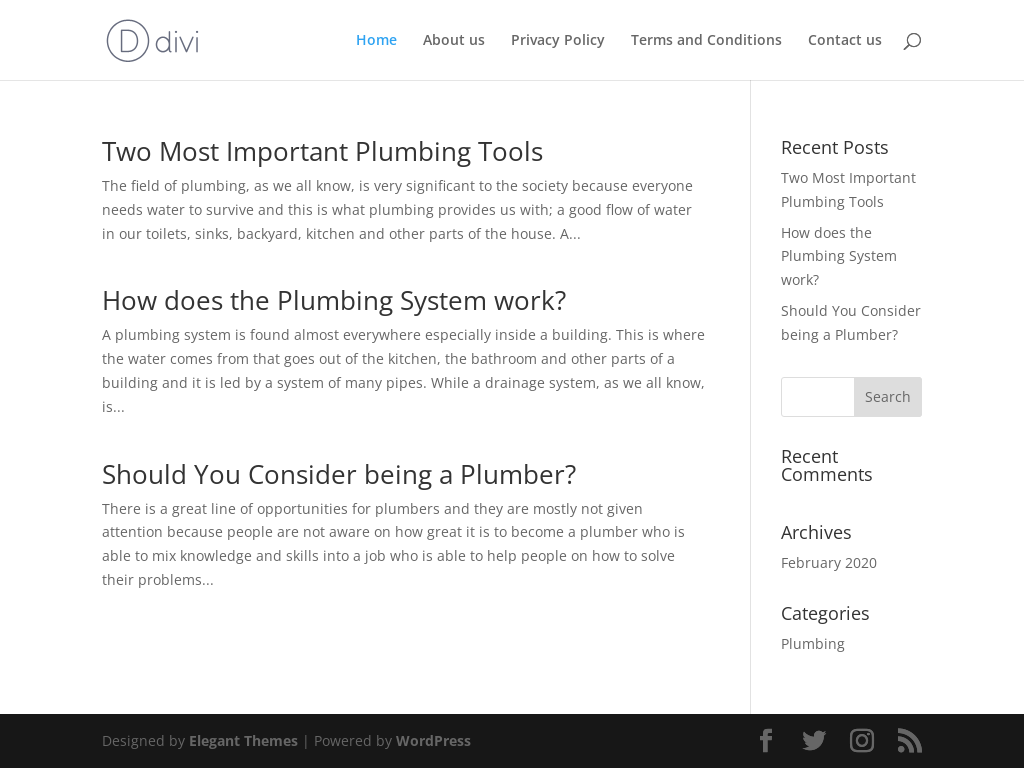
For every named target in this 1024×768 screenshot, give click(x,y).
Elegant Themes (243, 740)
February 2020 (829, 562)
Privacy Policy (558, 41)
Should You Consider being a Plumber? (339, 474)
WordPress (433, 740)
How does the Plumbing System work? (334, 300)
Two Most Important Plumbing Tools (322, 151)
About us (454, 41)
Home (376, 41)
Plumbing (813, 643)
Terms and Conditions (706, 41)
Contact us (845, 41)
